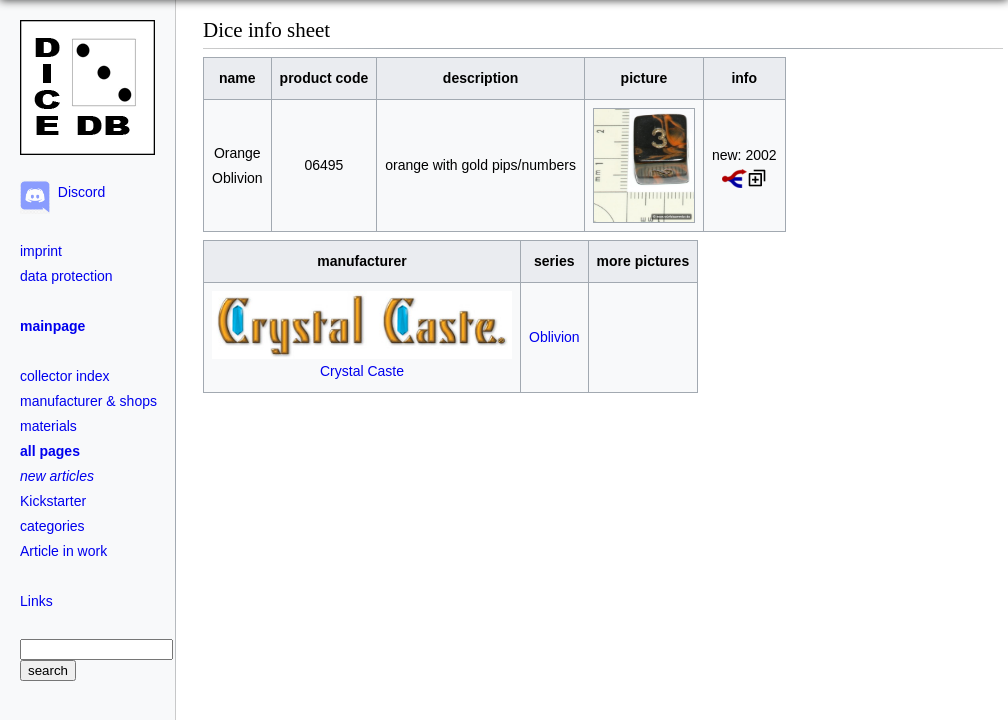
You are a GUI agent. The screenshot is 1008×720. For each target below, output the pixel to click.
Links (36, 601)
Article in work (63, 551)
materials (48, 426)
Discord (77, 192)
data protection (66, 276)
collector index (65, 376)
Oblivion (554, 337)
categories (52, 526)
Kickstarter (53, 501)
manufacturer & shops (88, 401)
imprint (41, 251)
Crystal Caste (362, 362)
